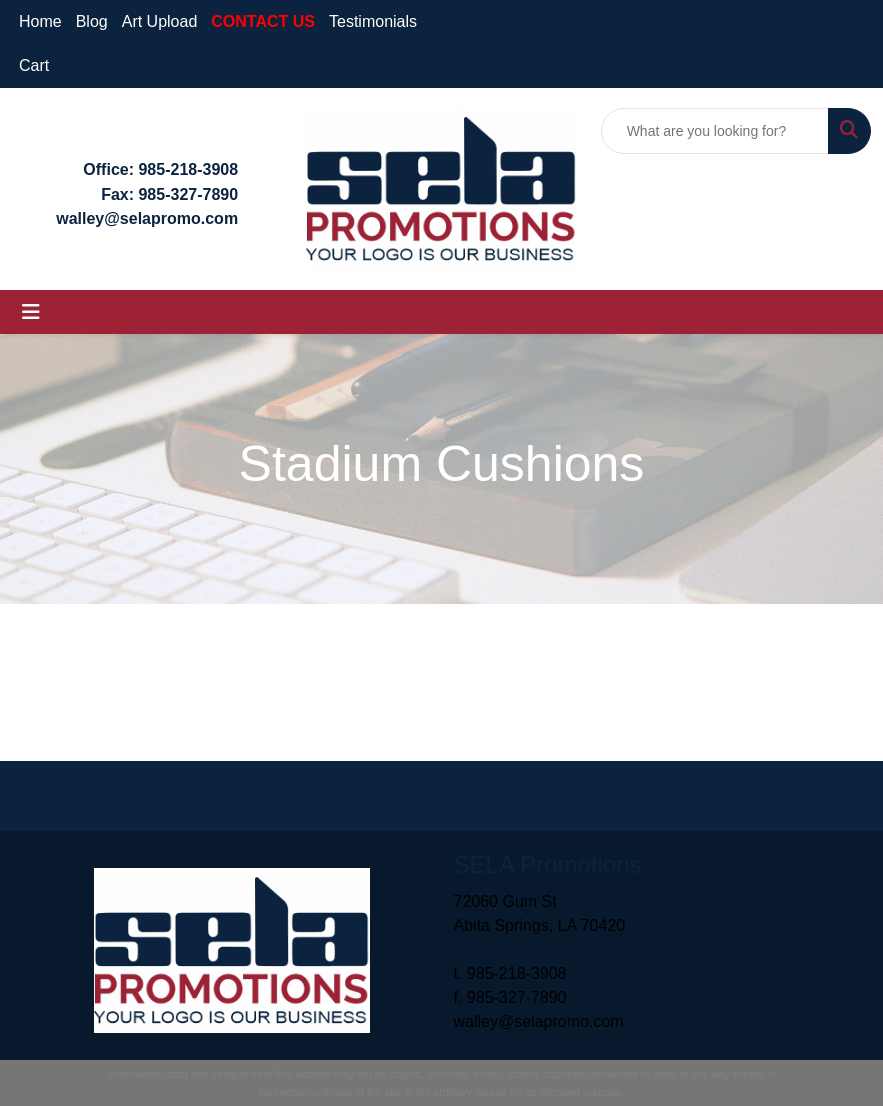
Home (40, 21)
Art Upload (160, 21)
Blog (92, 21)
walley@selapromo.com (539, 1021)
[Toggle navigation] (31, 312)
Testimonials (373, 21)
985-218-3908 (188, 169)
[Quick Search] (715, 131)
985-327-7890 (188, 194)
